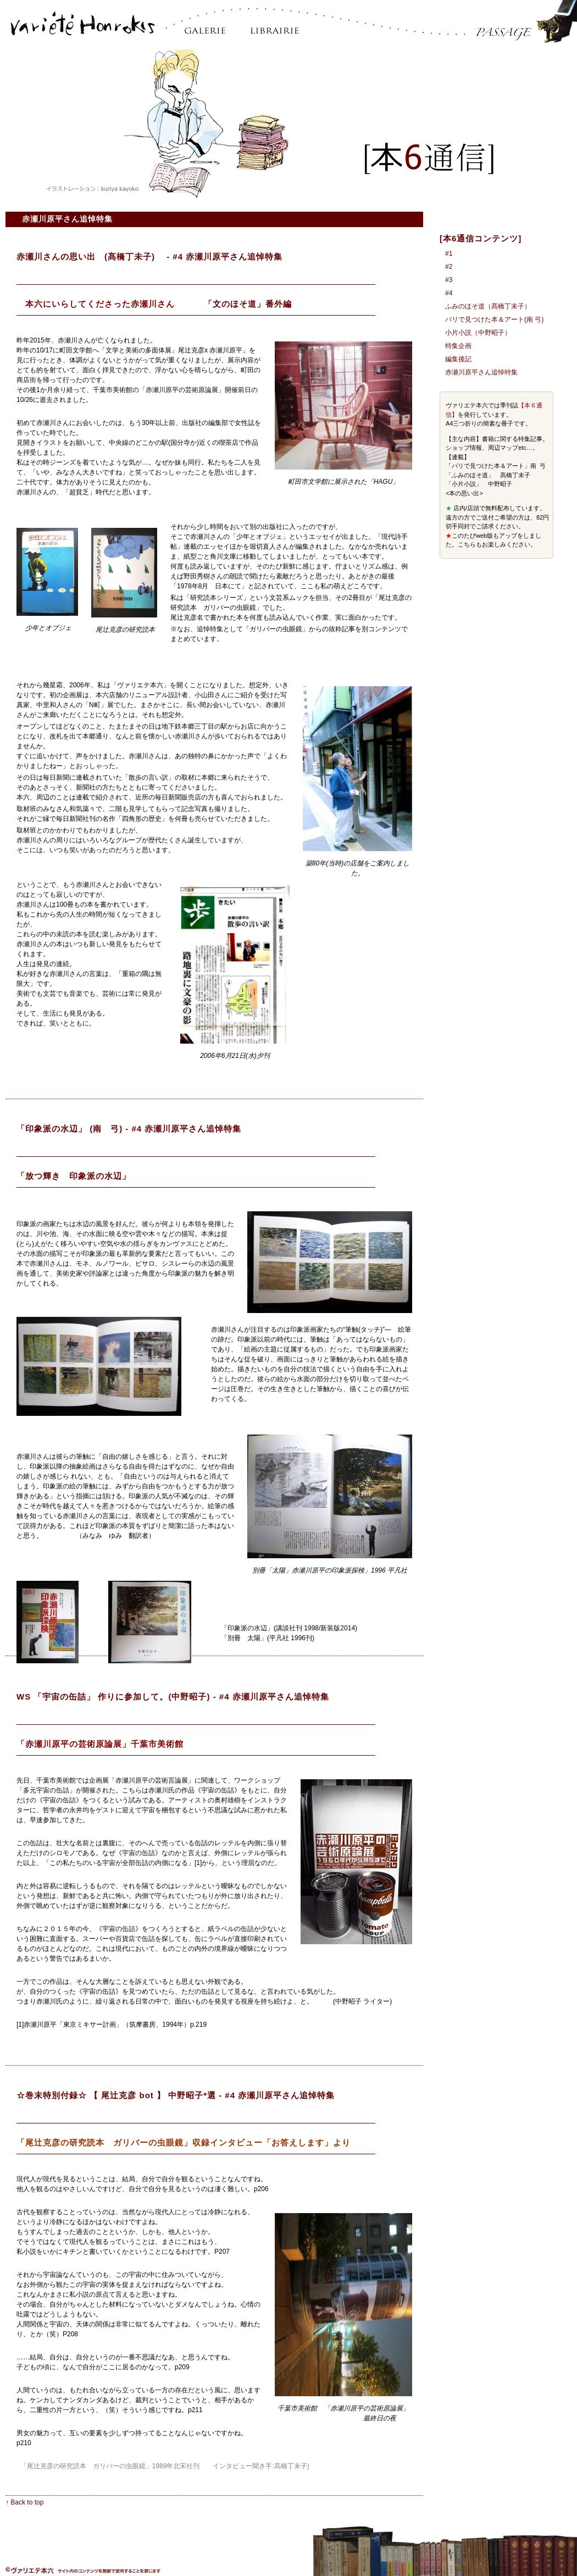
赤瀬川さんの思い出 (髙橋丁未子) (90, 256)
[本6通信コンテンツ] (480, 238)
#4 (448, 293)
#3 (448, 280)
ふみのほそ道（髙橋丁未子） (488, 306)
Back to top (26, 2502)
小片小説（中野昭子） (478, 333)
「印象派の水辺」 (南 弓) (69, 1128)
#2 (448, 267)
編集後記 (458, 359)
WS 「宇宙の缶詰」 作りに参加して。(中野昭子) (113, 1696)
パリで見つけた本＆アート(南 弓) (494, 319)
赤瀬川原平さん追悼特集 (481, 372)
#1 (448, 253)
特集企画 (458, 346)
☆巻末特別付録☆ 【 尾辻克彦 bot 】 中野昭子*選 (116, 2095)
